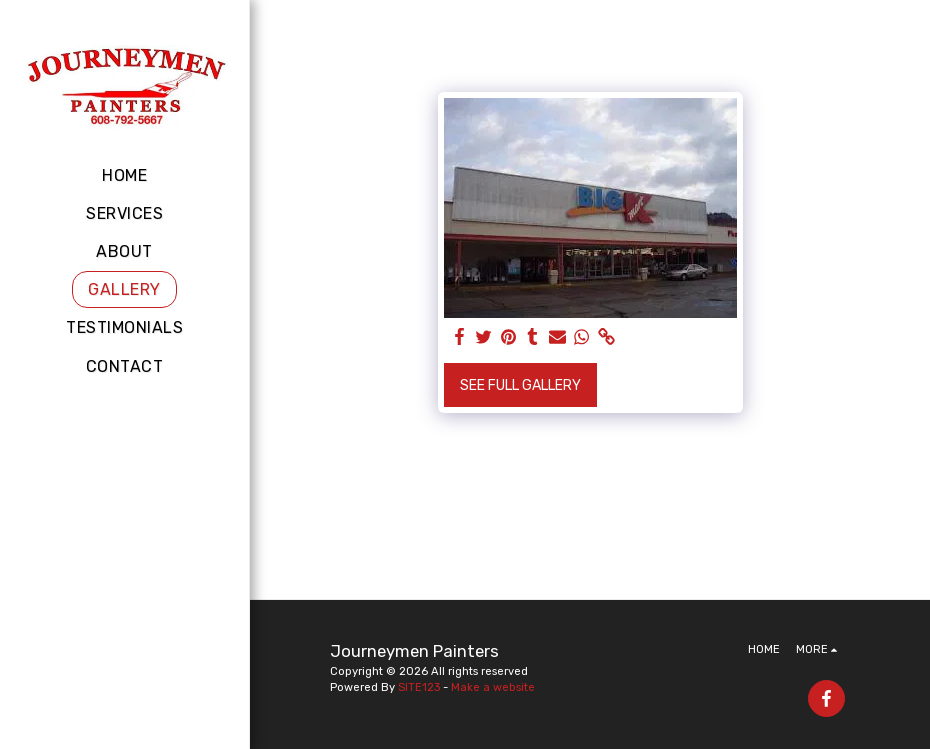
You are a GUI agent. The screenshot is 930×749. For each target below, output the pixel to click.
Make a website (493, 687)
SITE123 (419, 687)
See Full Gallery (520, 385)
